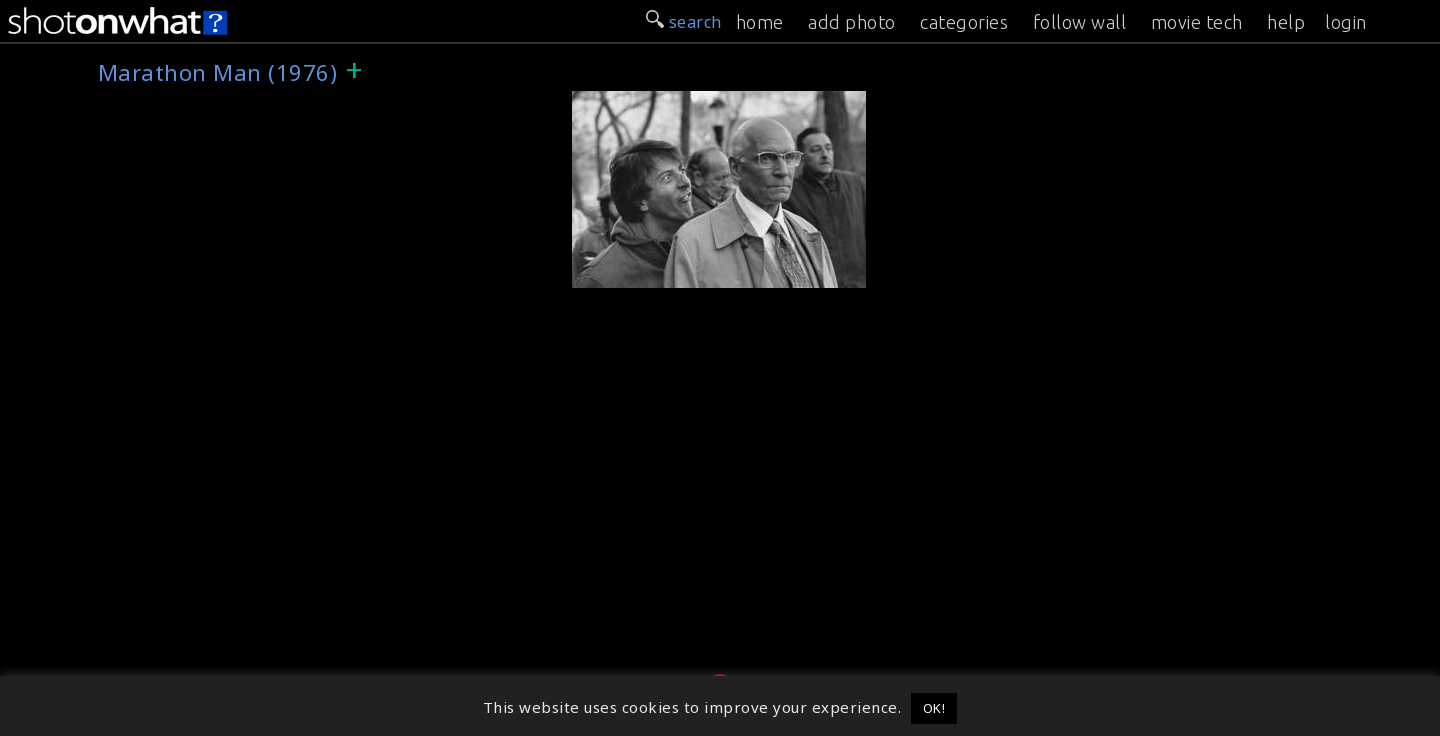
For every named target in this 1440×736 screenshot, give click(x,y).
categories (964, 22)
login (1346, 22)
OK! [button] (934, 708)
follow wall (1080, 22)
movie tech (1197, 22)
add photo (852, 22)
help (1286, 22)
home (760, 22)
